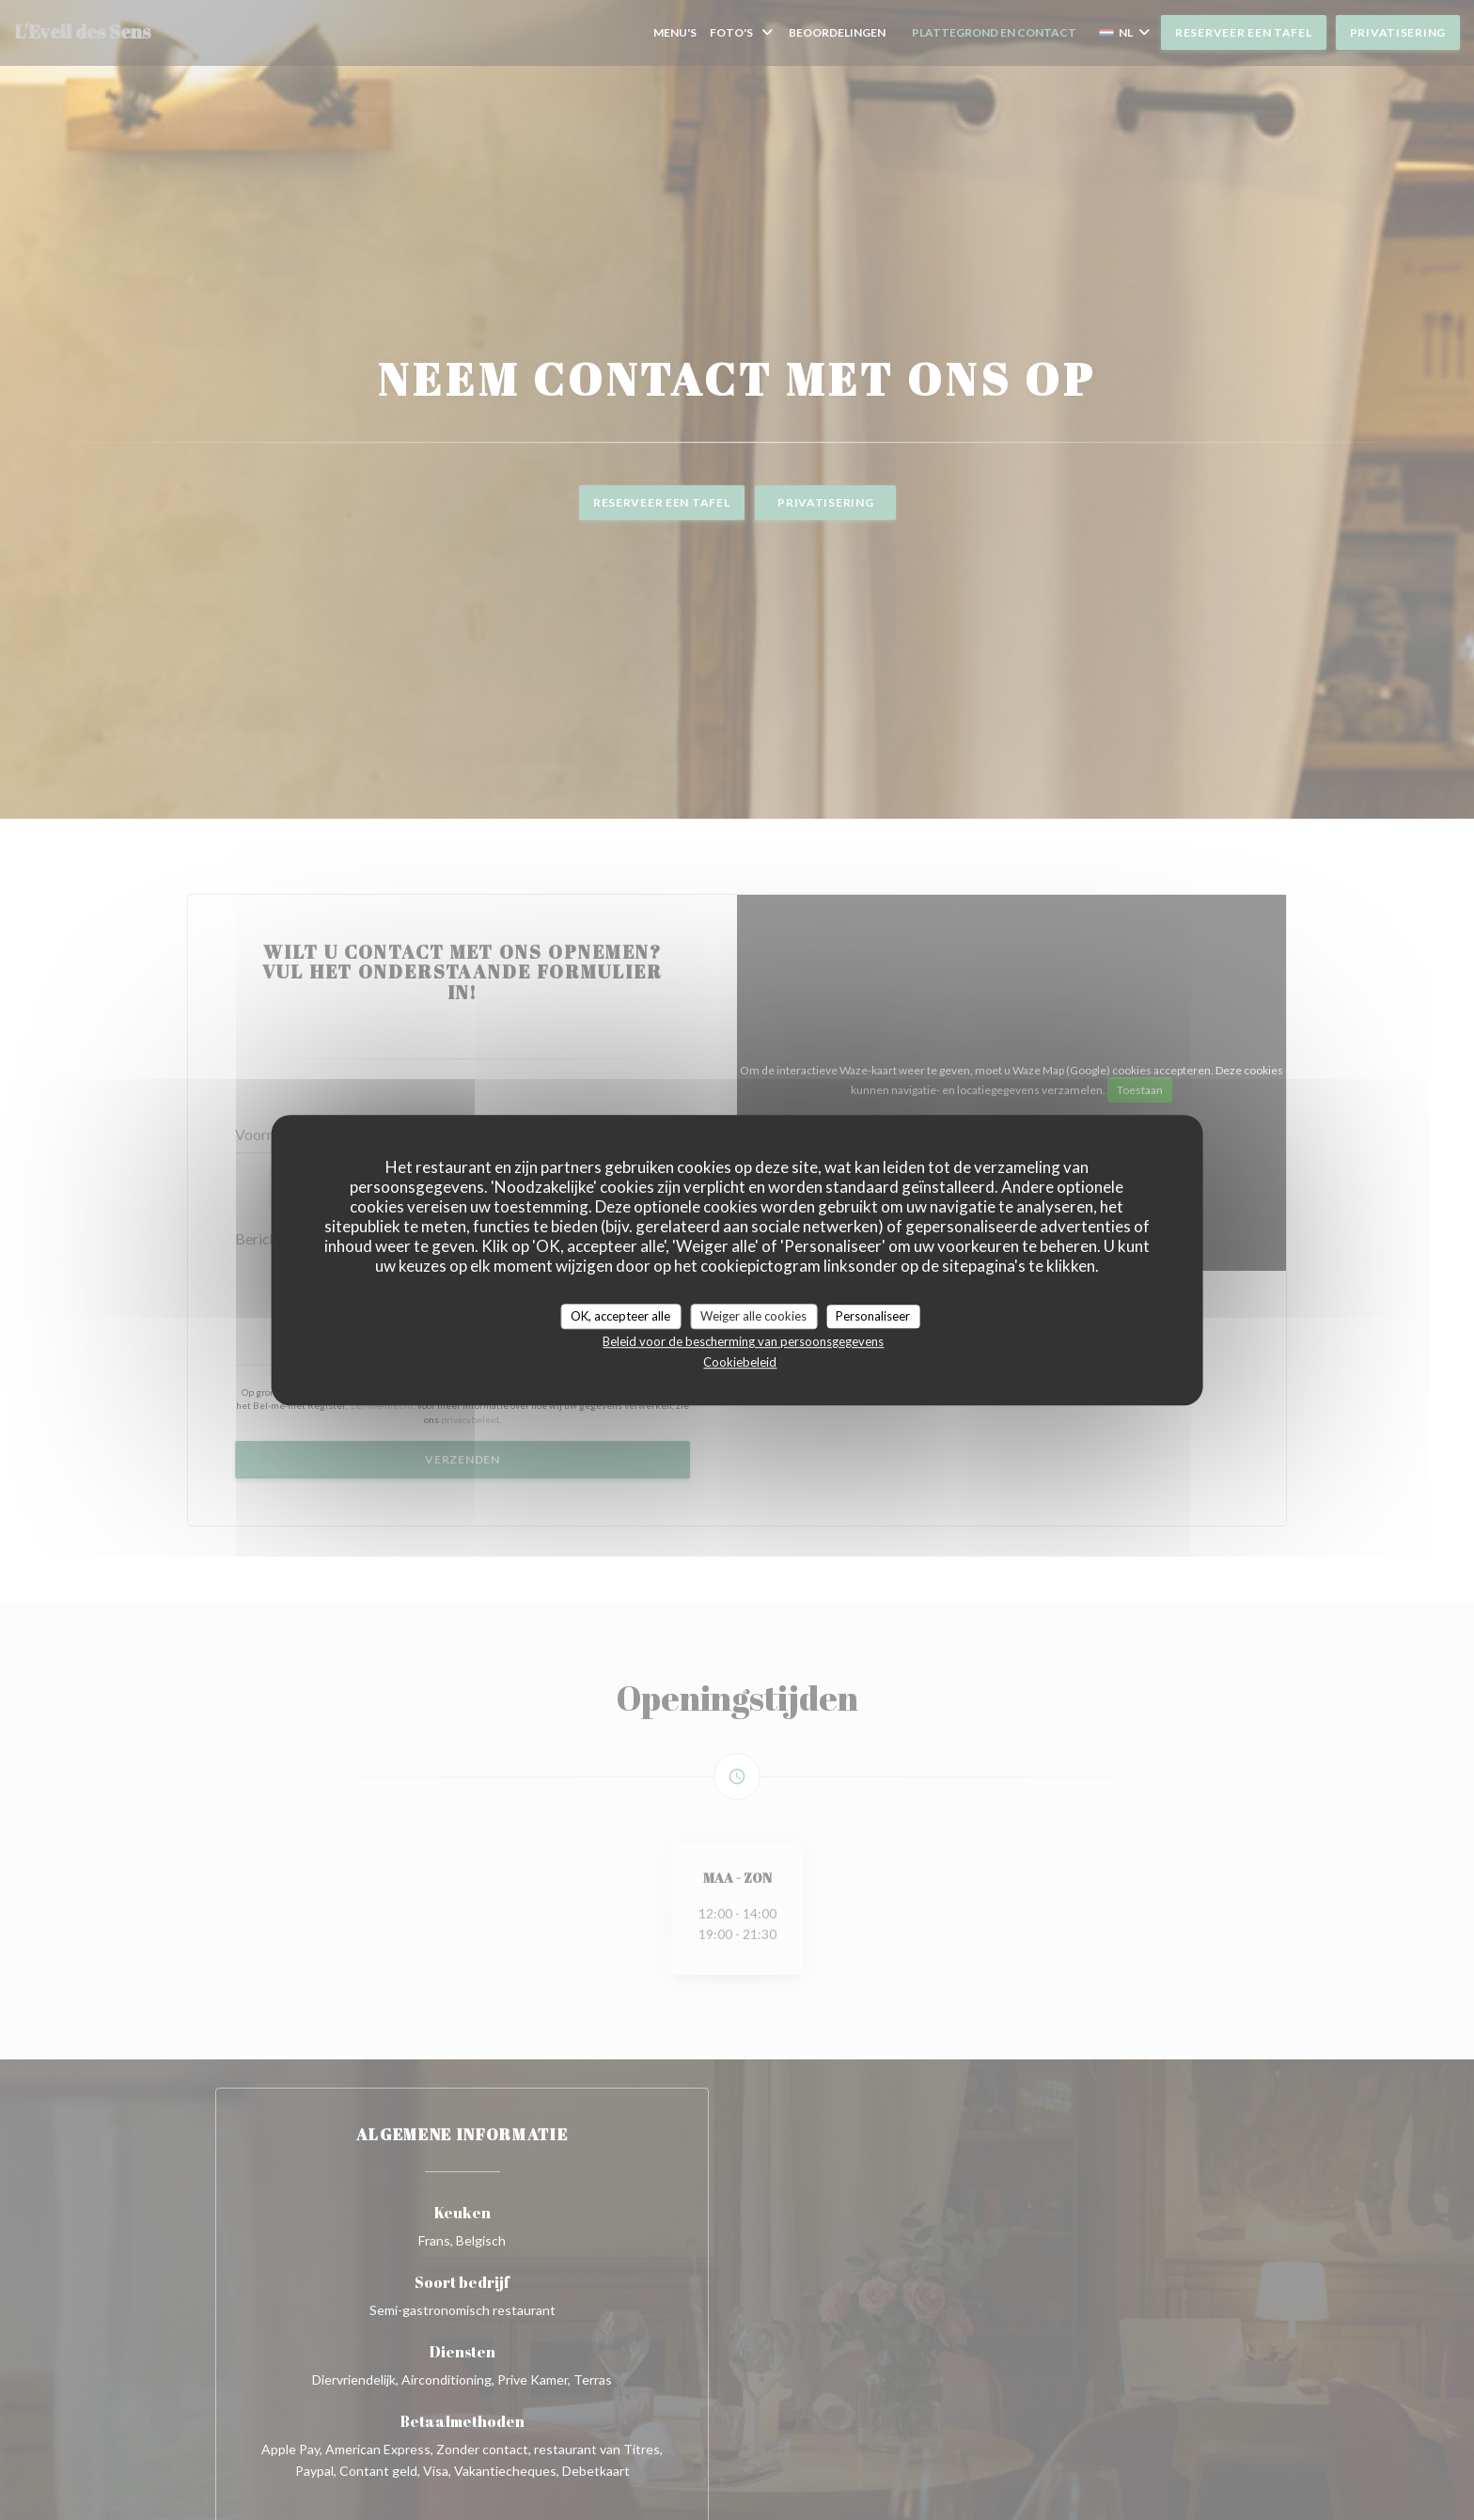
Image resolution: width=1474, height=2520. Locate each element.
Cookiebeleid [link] (739, 1362)
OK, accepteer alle (620, 1315)
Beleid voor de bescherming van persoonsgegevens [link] (743, 1341)
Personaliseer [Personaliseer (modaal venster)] (873, 1315)
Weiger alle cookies (753, 1315)
